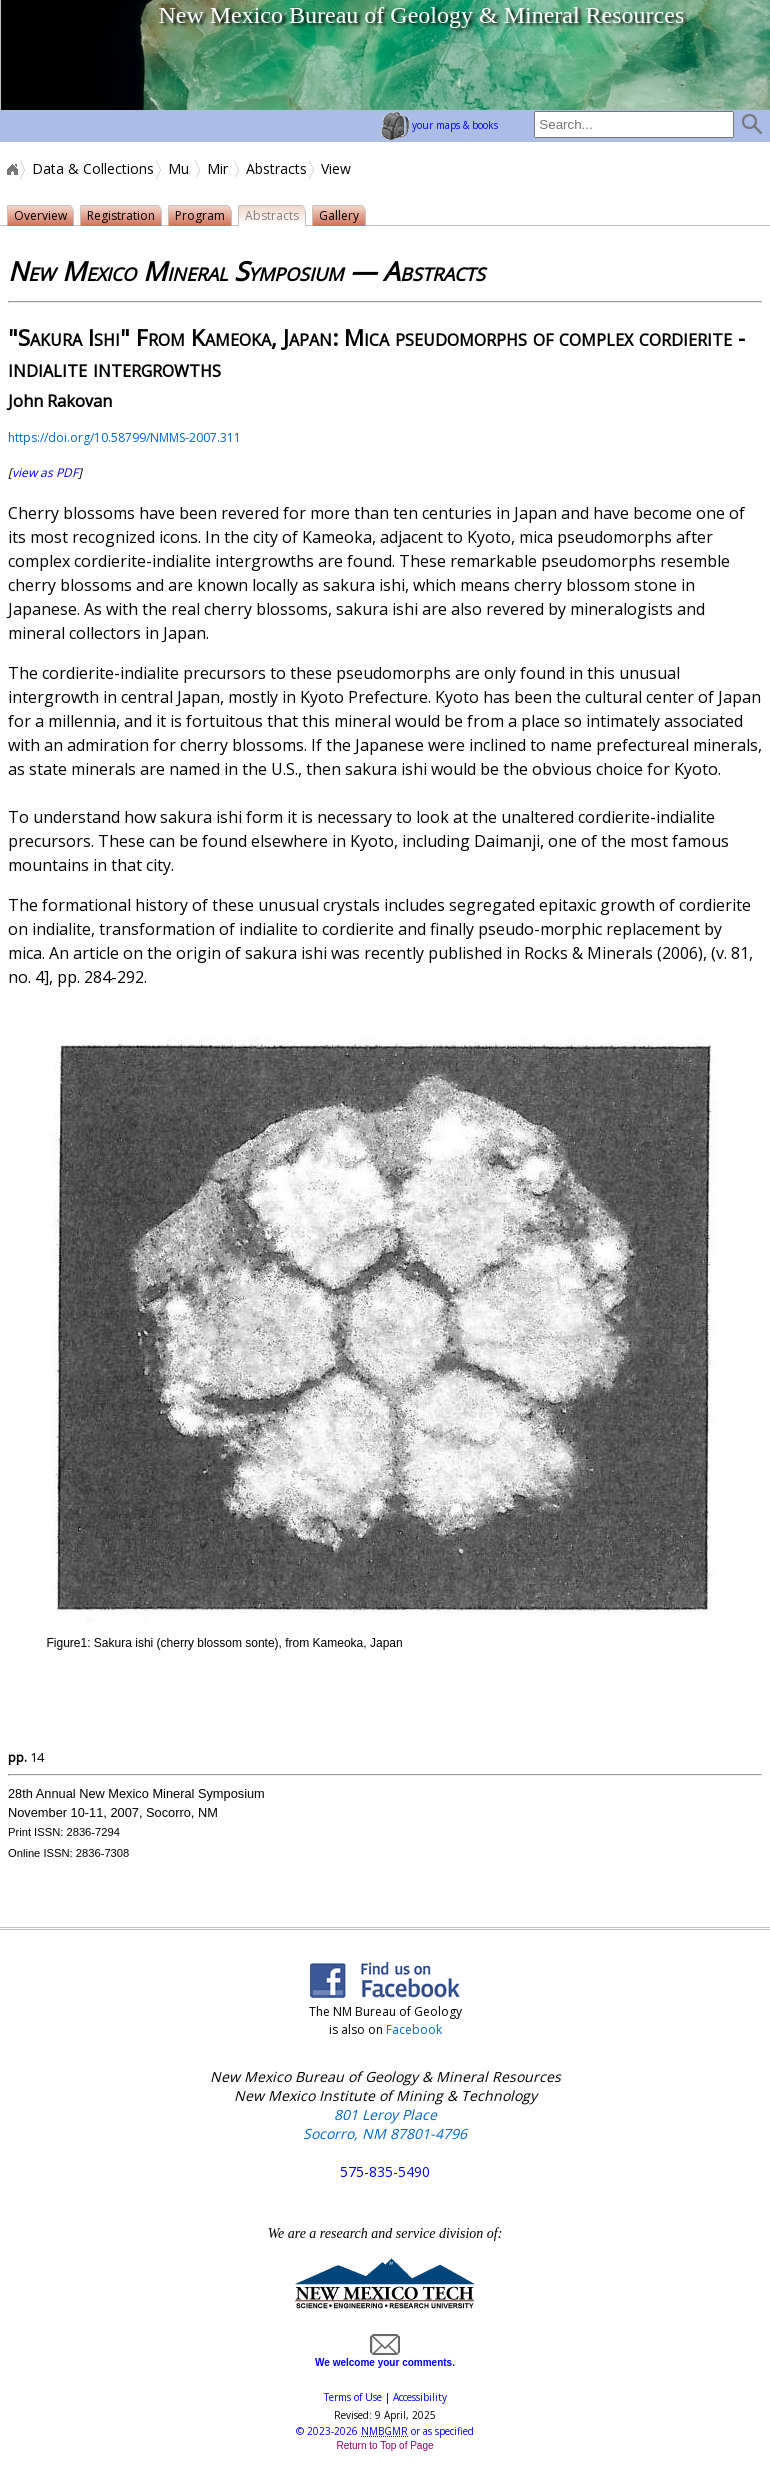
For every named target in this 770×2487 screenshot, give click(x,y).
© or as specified (385, 2431)
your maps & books (439, 125)
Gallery (339, 215)
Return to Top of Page (384, 2445)
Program (200, 215)
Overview (40, 215)
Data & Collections (93, 169)
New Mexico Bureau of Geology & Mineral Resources (421, 15)
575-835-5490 (385, 2171)
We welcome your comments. (385, 2357)
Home (11, 169)
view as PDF (45, 472)
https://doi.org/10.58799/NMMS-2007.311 (124, 437)
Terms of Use (353, 2397)
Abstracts (276, 169)
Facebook (414, 2029)
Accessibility (420, 2397)
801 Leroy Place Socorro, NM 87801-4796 (385, 2124)
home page (75, 55)
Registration (121, 215)
